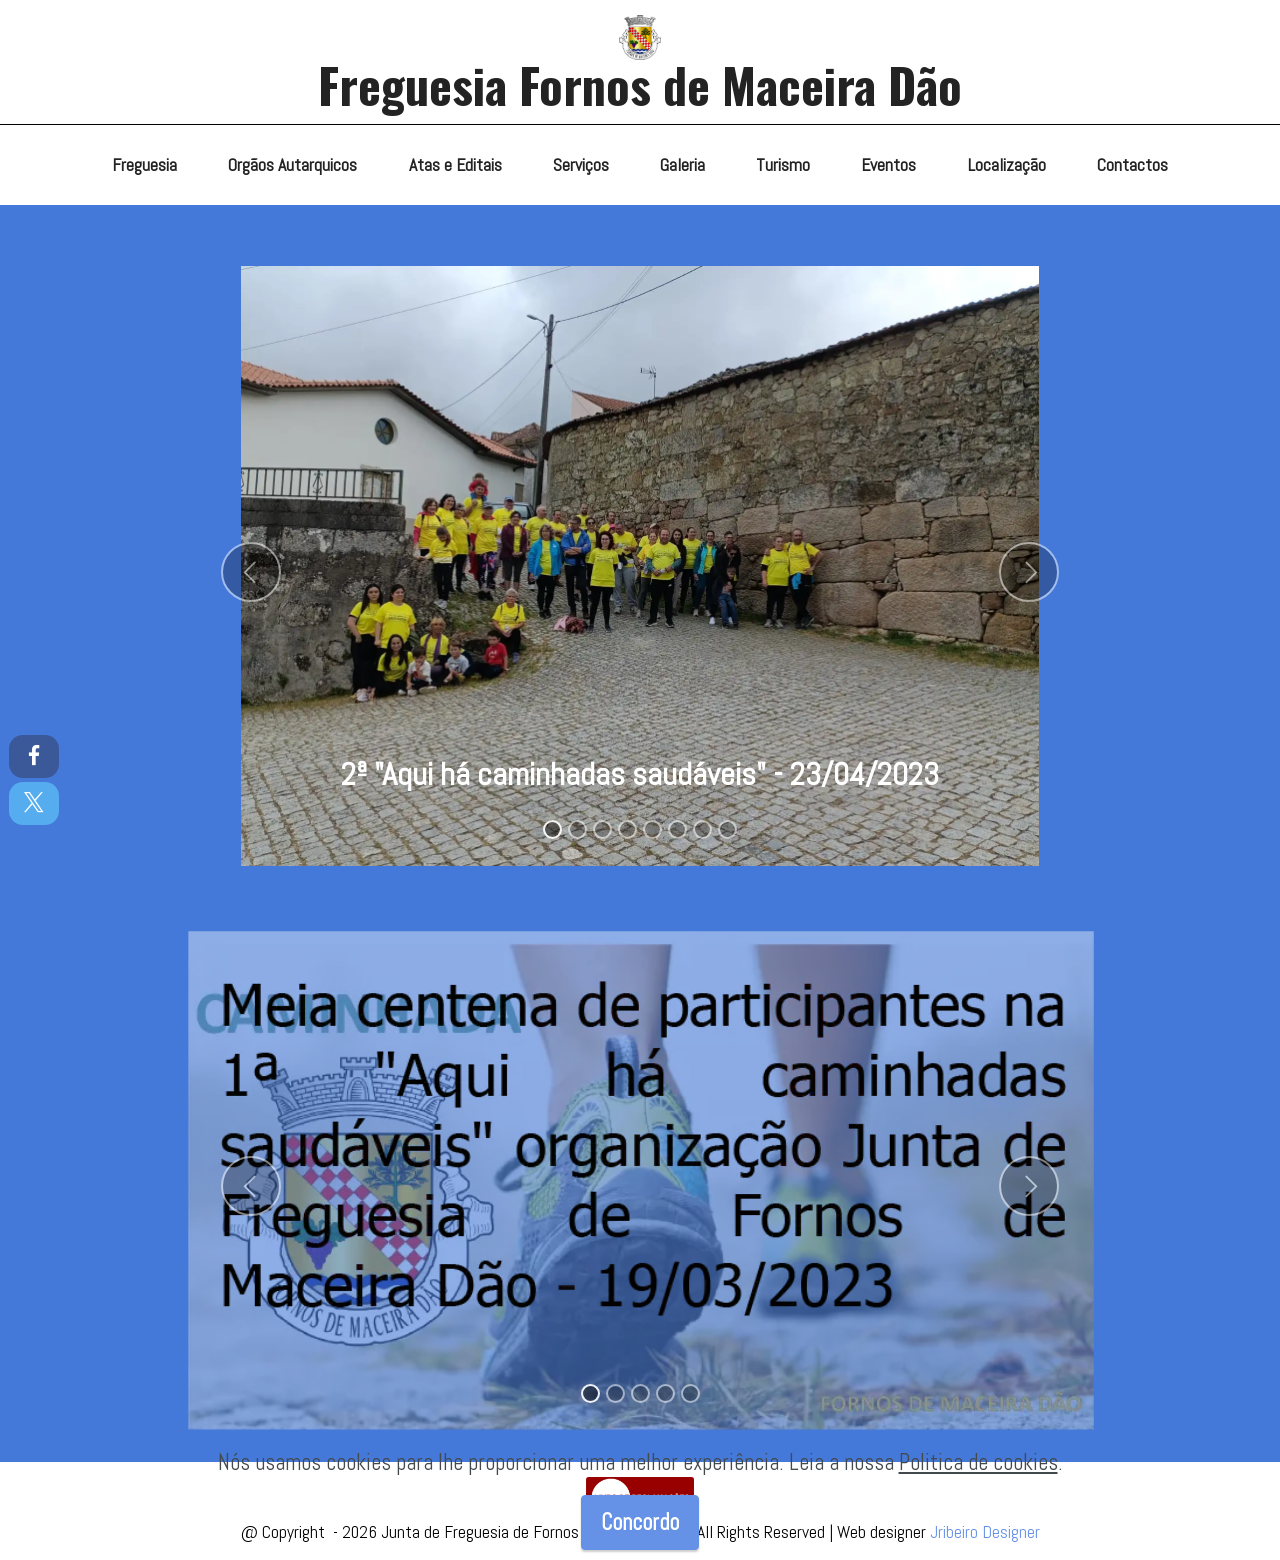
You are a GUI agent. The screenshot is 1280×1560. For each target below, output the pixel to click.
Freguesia (144, 165)
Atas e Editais (455, 165)
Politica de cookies (978, 1462)
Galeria (682, 165)
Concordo (640, 1522)
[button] (251, 572)
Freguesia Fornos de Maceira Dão (640, 84)
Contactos (1132, 165)
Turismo (783, 165)
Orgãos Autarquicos (292, 165)
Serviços (581, 165)
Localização (1007, 165)
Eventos (888, 165)
